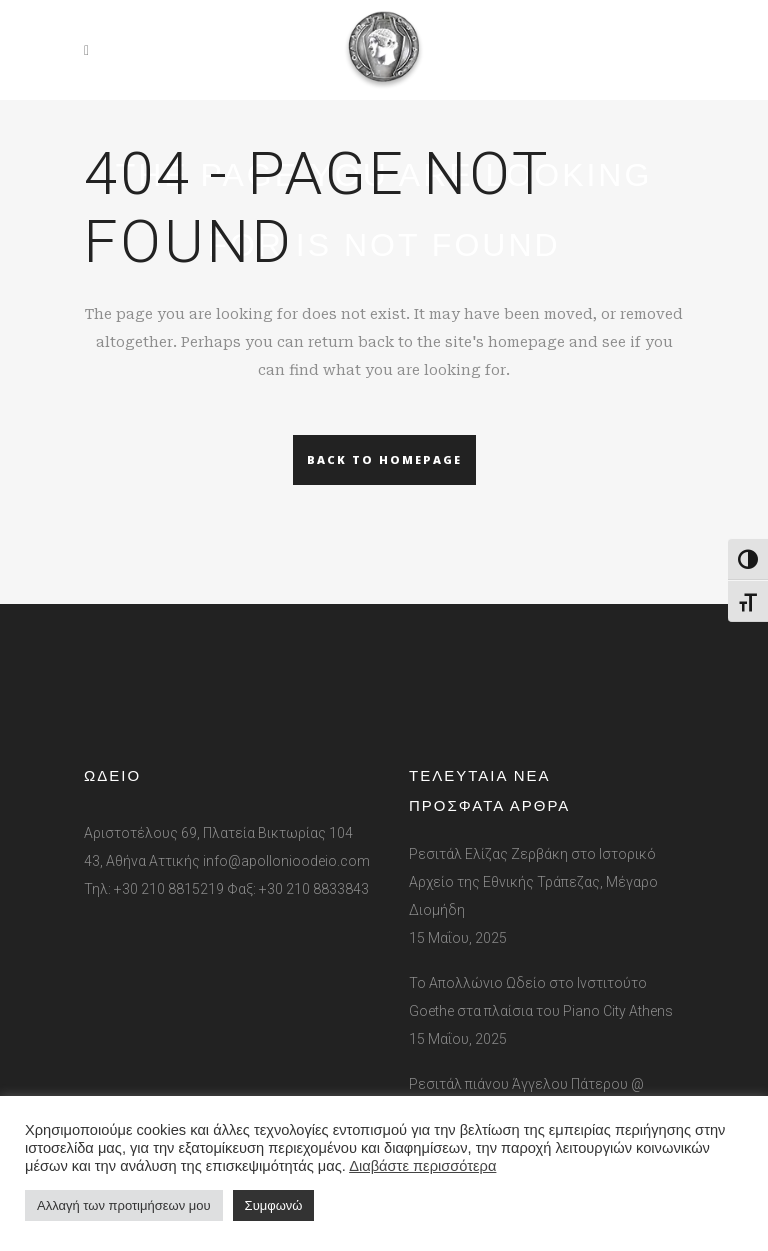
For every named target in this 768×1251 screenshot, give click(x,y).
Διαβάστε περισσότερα (422, 1166)
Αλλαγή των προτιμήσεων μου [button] (124, 1205)
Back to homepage (384, 459)
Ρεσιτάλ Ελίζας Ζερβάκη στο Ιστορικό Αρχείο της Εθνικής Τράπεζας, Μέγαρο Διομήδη (533, 882)
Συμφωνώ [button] (274, 1205)
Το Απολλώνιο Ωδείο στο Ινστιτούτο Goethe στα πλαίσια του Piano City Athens (541, 997)
